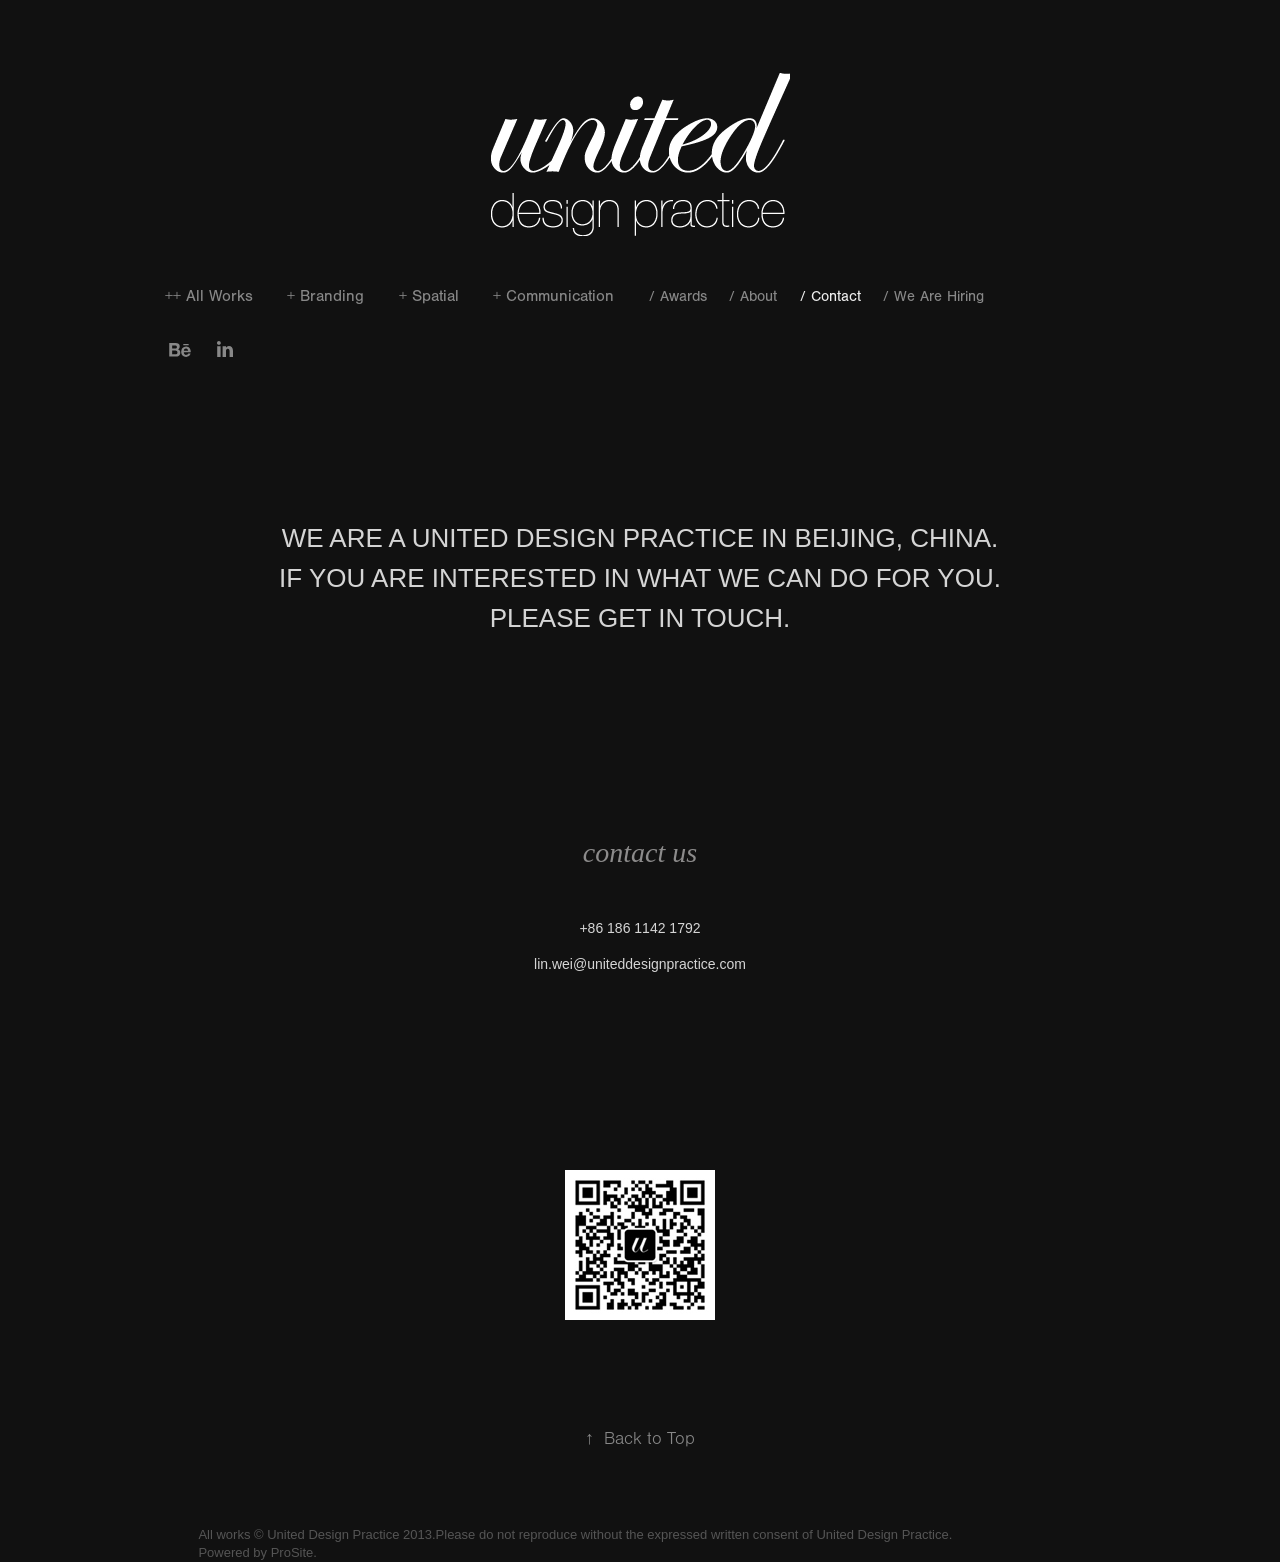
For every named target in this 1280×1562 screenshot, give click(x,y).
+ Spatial (429, 296)
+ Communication (553, 296)
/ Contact (830, 296)
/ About (753, 296)
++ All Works (209, 296)
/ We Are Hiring (933, 296)
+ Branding (325, 296)
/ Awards (678, 296)
